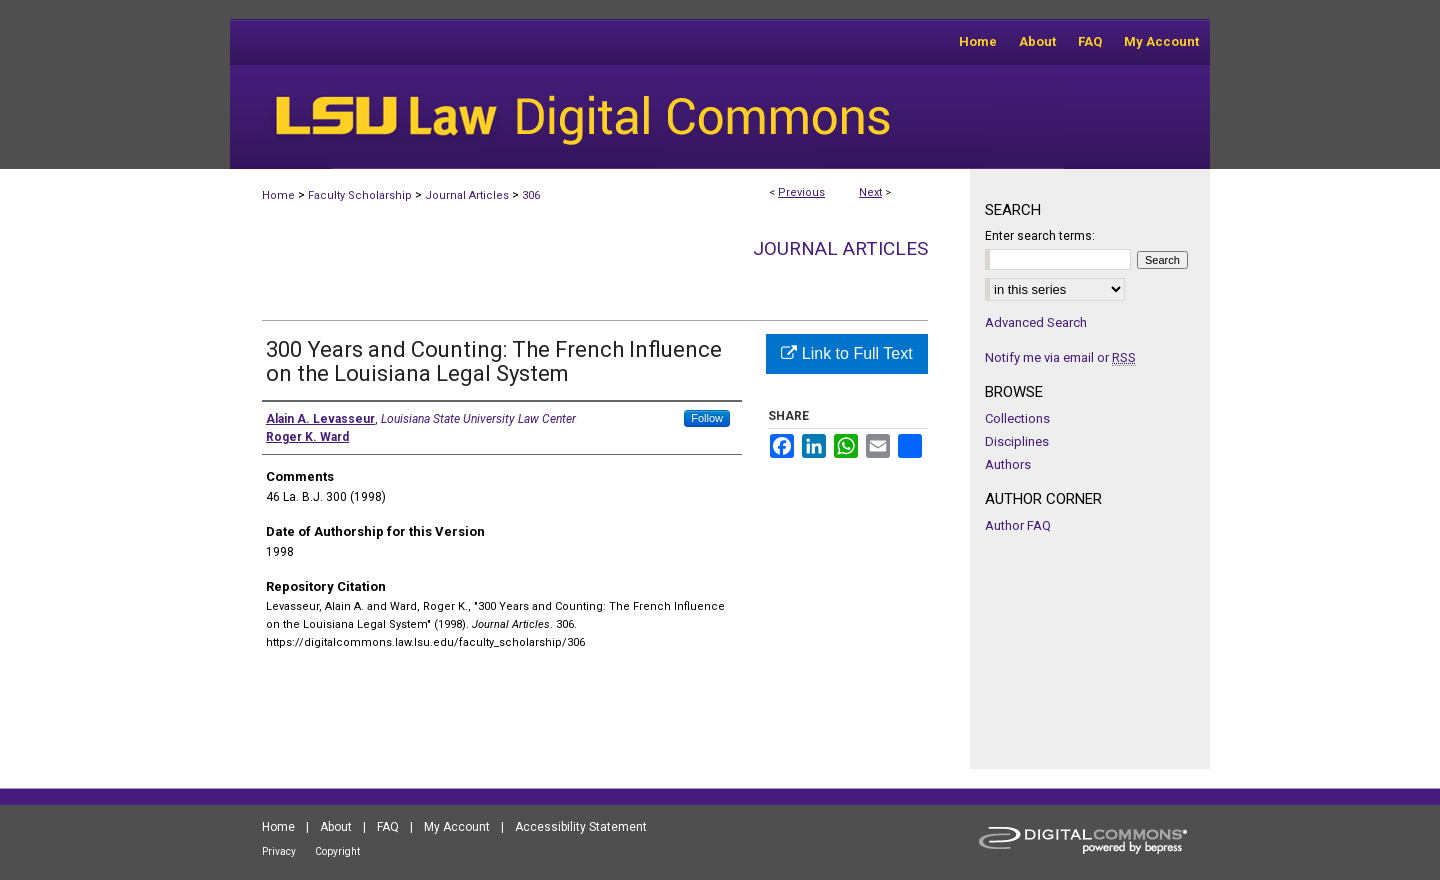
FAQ (388, 827)
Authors (1008, 464)
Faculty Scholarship (360, 195)
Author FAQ (1018, 525)
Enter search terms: (1040, 236)
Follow (707, 418)
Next (870, 192)
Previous (801, 192)
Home (278, 195)
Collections (1017, 418)
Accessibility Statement (581, 827)
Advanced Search (1036, 322)
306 (531, 195)
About (336, 827)
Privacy (279, 851)
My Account (457, 827)
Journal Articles (467, 195)
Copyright (337, 851)
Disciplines (1017, 441)
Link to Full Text (846, 353)
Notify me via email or (1060, 357)
